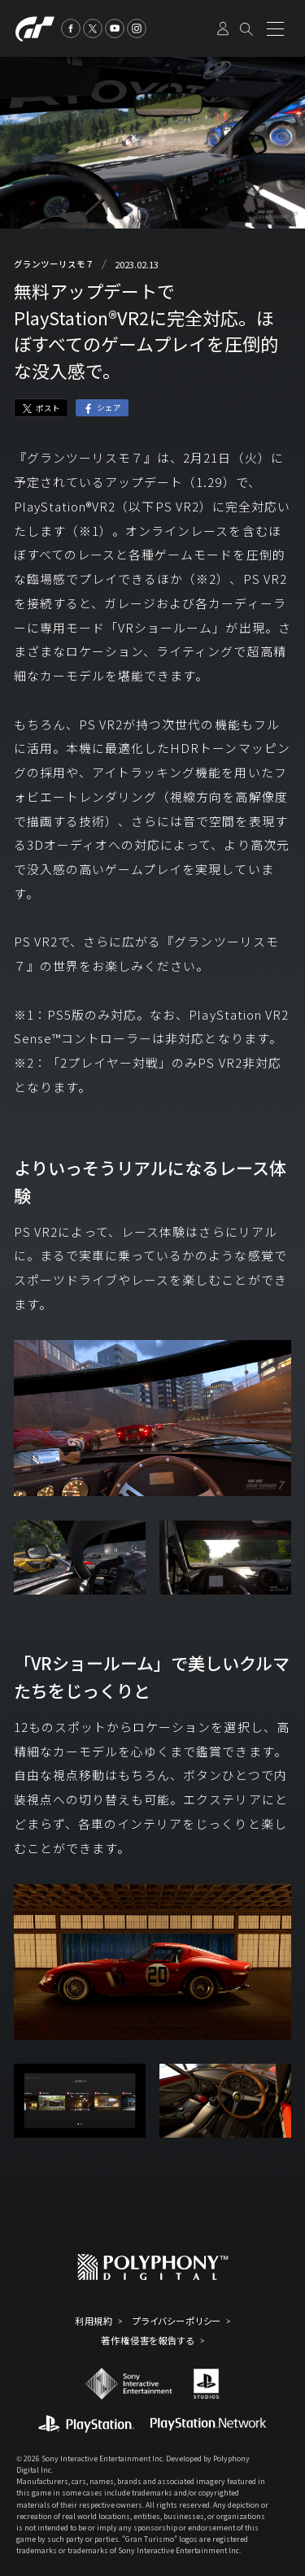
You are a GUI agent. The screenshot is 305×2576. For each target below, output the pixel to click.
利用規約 (94, 2321)
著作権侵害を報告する (148, 2340)
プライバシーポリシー (177, 2321)
